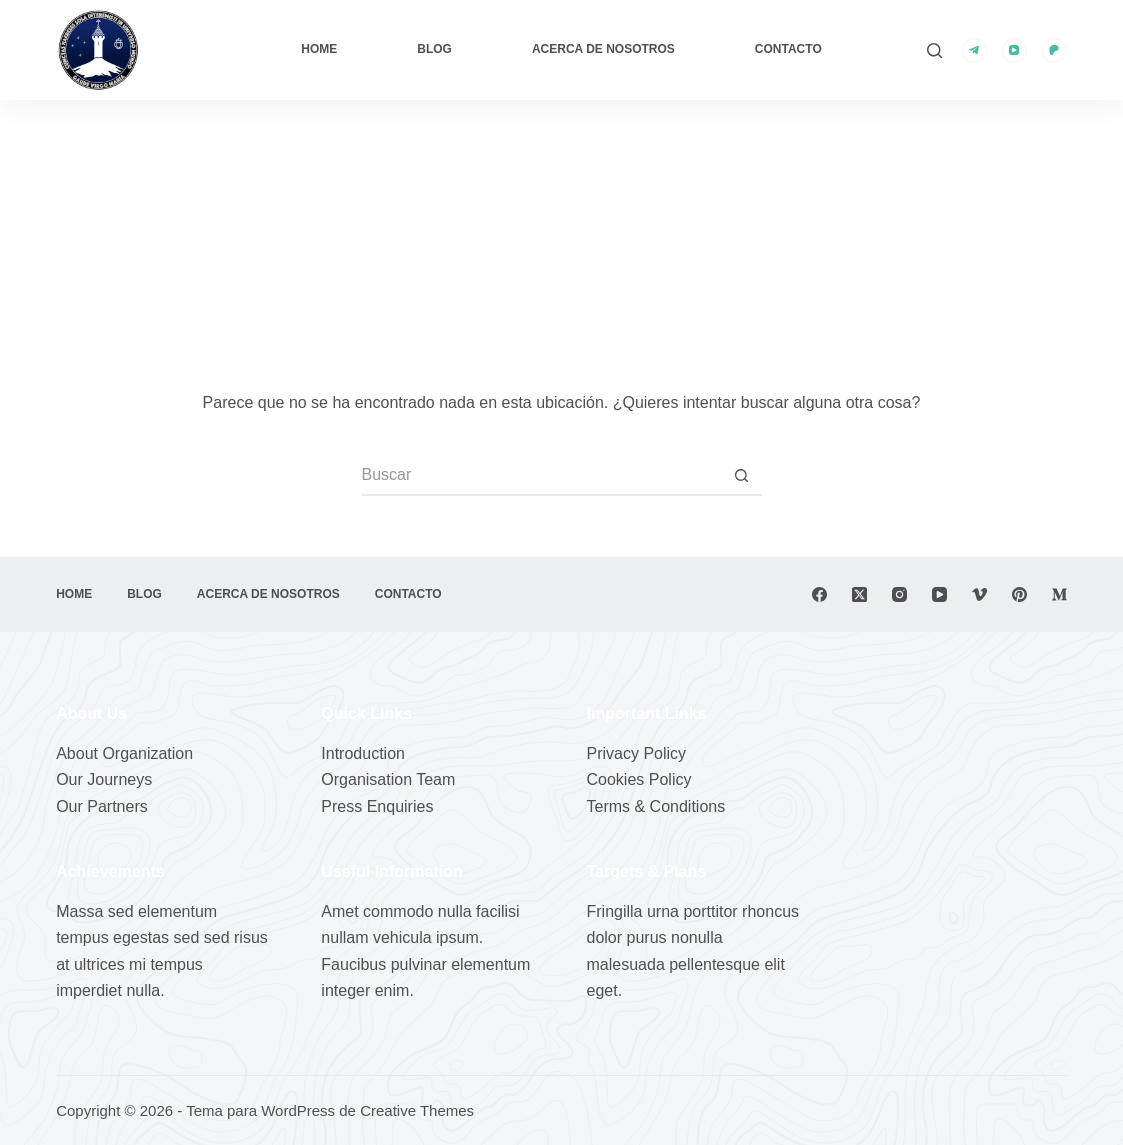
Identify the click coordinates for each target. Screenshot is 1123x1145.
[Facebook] (819, 594)
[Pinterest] (1019, 594)
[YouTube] (1014, 50)
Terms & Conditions (656, 806)
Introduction (363, 753)
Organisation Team (388, 779)
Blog (434, 49)
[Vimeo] (979, 594)
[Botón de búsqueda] (742, 476)
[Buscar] (934, 50)
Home (319, 49)
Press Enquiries (377, 806)
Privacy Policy (637, 753)
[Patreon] (1054, 50)
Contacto (788, 49)
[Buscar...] (542, 476)
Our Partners (102, 806)
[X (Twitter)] (859, 594)
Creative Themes (417, 1110)
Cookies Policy (639, 779)
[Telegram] (974, 50)
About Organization (124, 753)
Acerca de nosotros (603, 49)
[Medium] (1059, 594)
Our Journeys (104, 779)
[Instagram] (899, 594)
